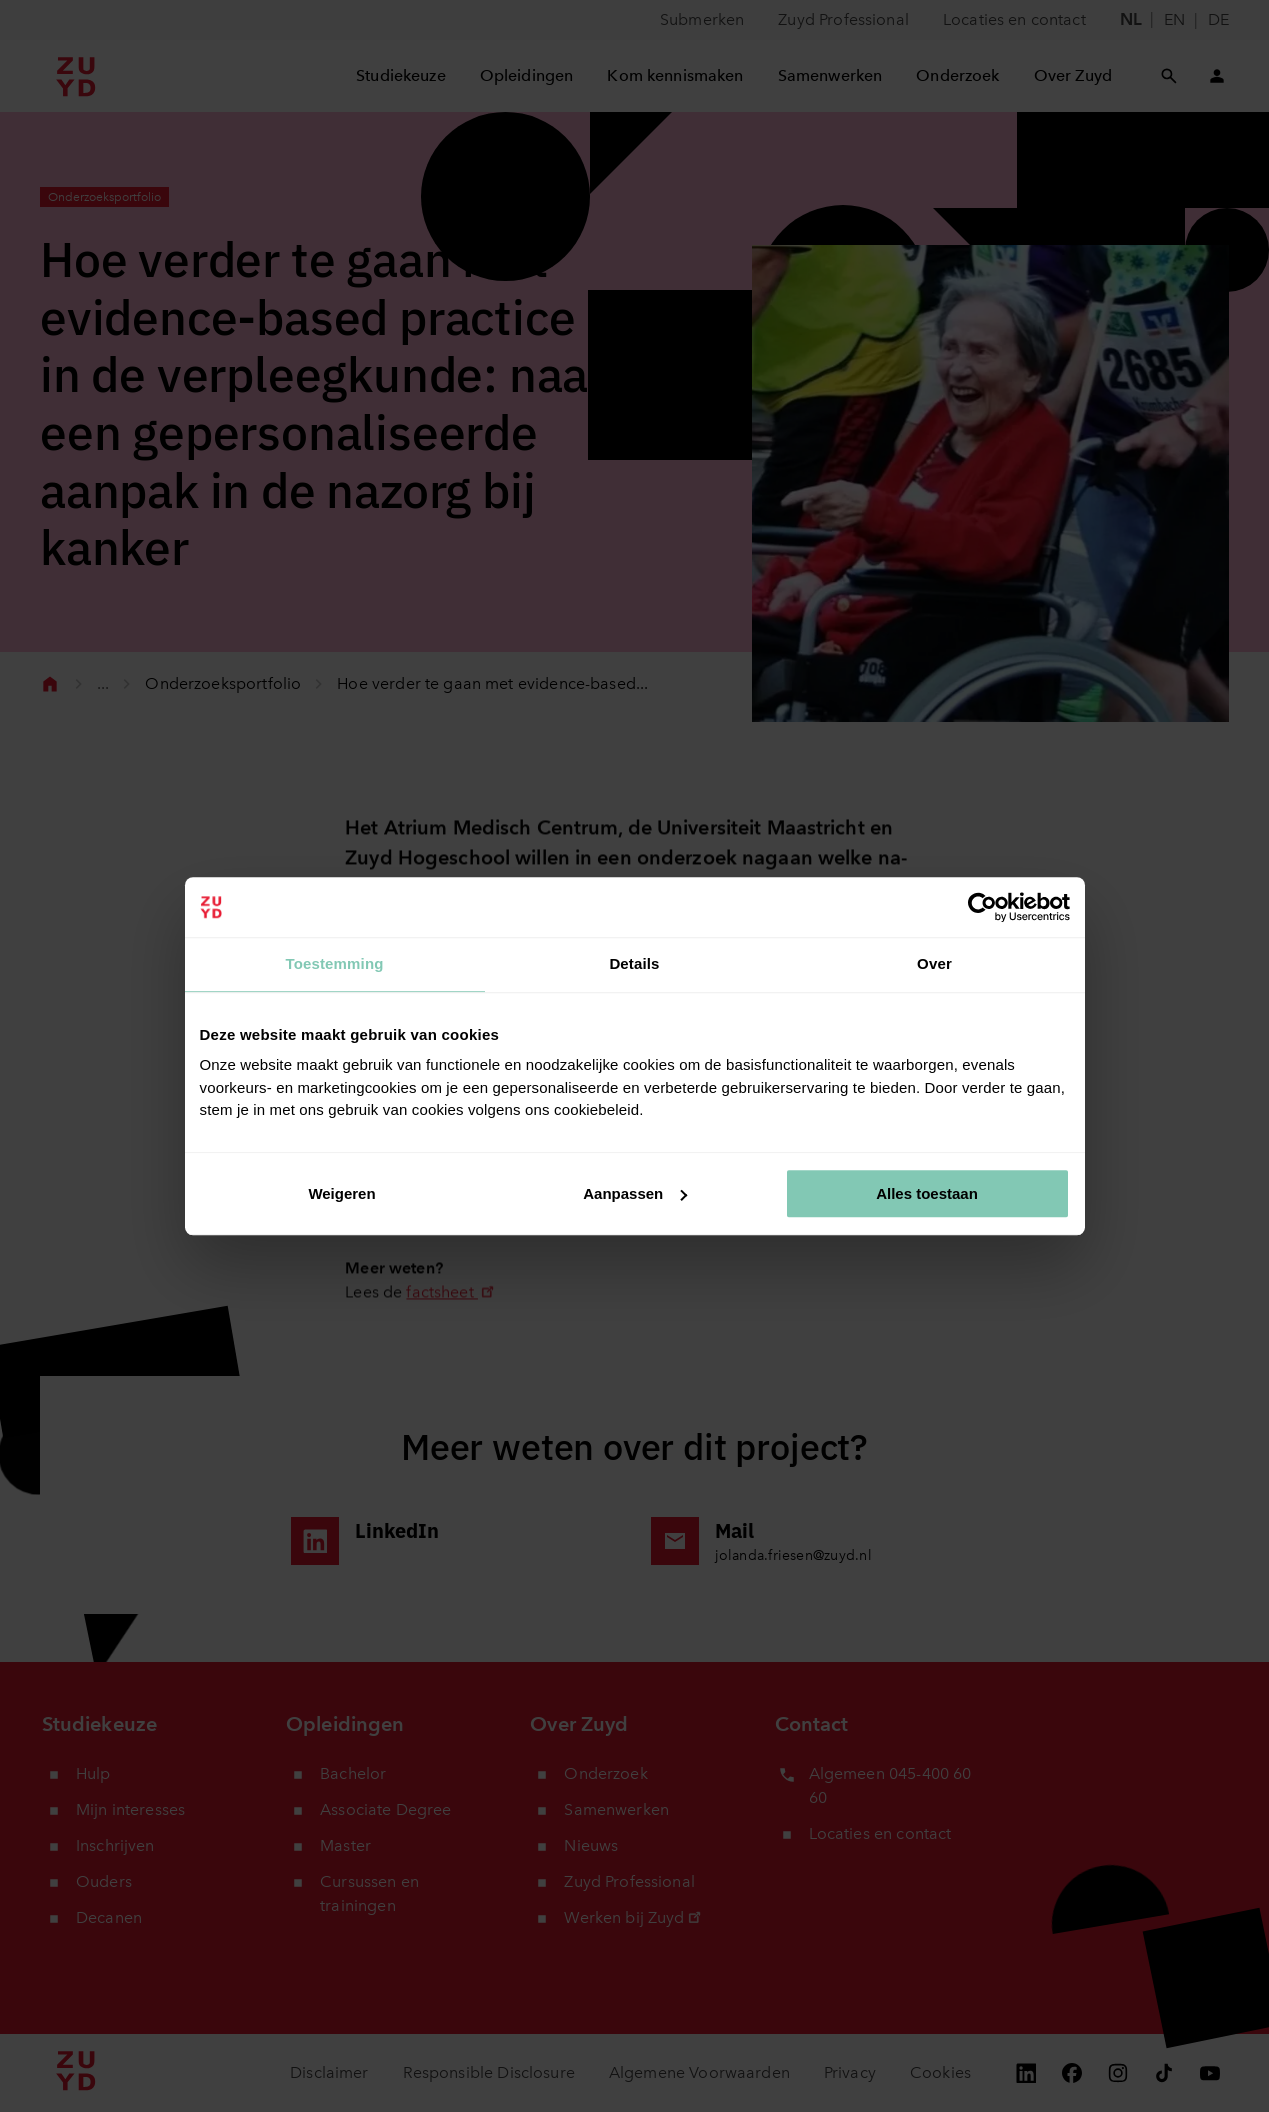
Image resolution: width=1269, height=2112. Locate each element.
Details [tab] (634, 963)
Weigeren (341, 1193)
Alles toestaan (927, 1193)
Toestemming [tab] (334, 963)
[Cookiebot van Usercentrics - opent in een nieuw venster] (982, 907)
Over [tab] (934, 963)
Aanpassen (635, 1193)
